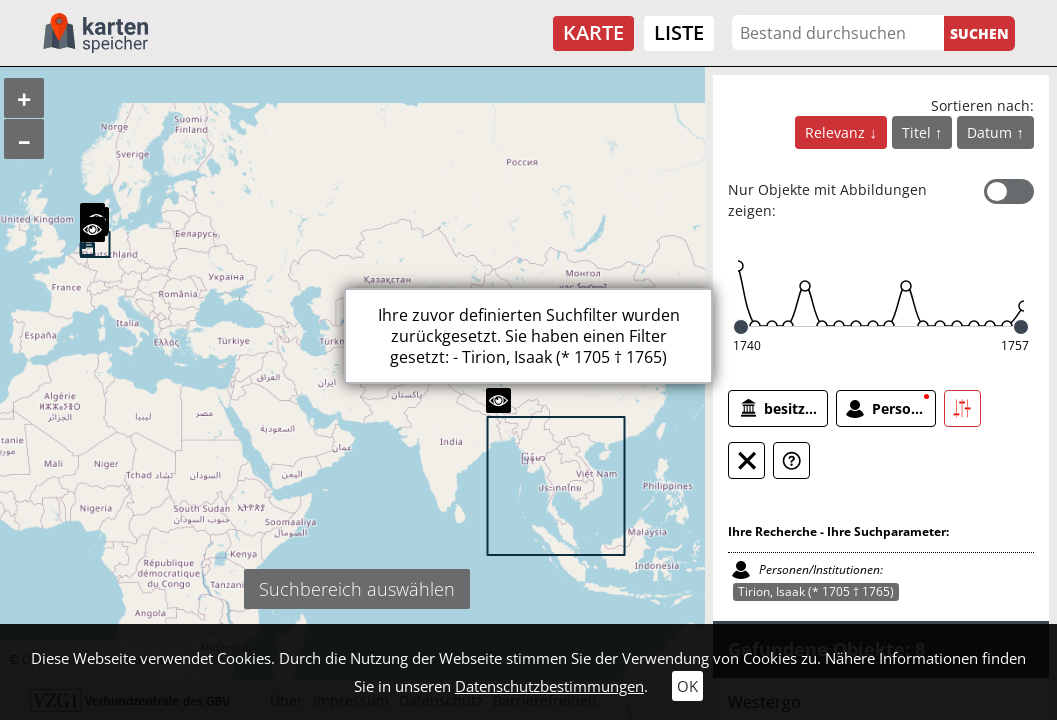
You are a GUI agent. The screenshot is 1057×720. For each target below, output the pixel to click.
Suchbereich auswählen (357, 589)
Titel (918, 132)
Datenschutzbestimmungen (549, 686)
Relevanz (837, 132)
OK (687, 686)
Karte (593, 32)
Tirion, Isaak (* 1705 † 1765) (816, 591)
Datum (991, 132)
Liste (679, 32)
